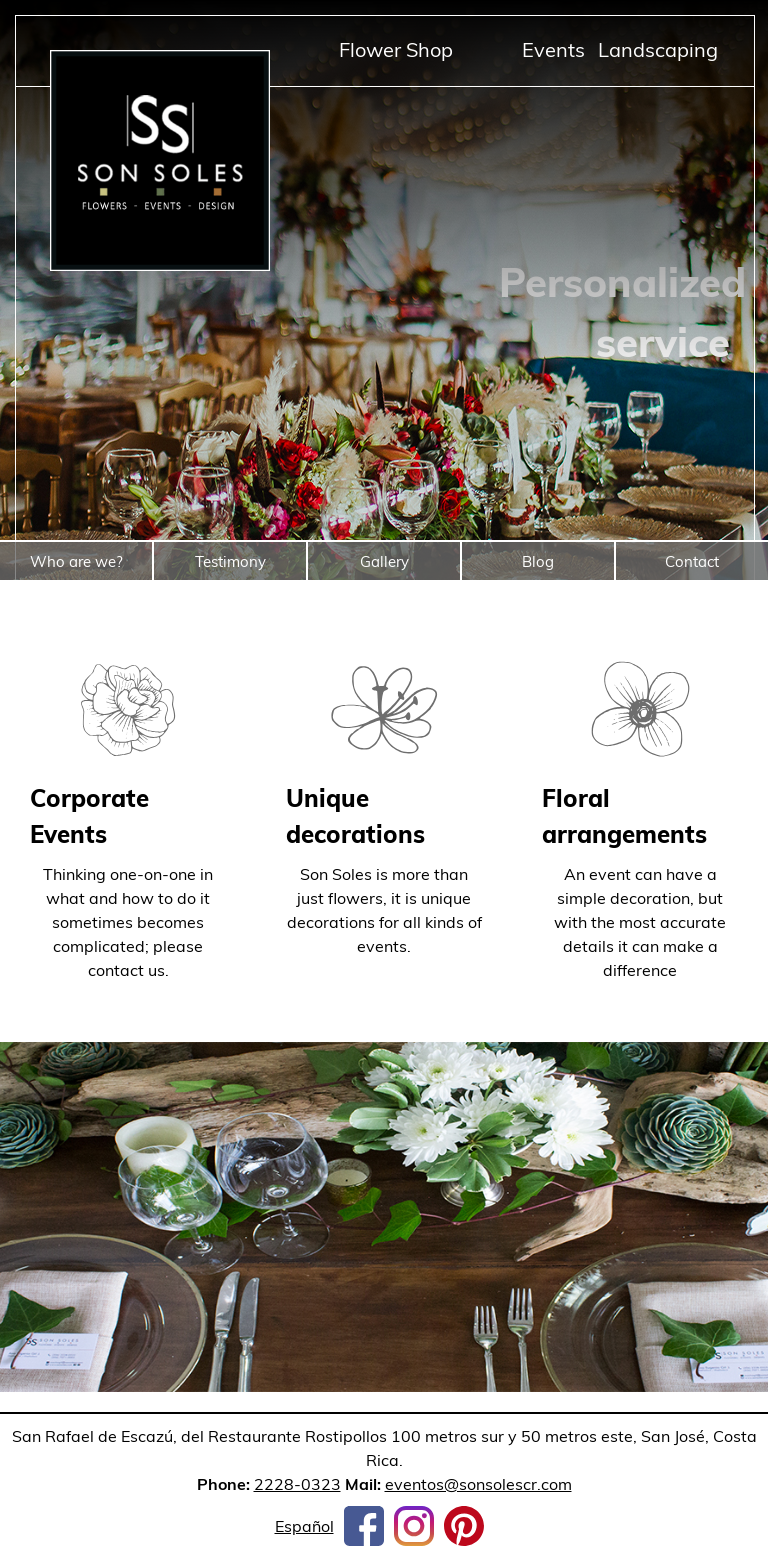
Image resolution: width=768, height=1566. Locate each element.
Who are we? (76, 561)
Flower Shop (396, 49)
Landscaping (658, 49)
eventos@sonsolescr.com (478, 1484)
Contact (692, 561)
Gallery (384, 561)
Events (553, 49)
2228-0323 (297, 1484)
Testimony (230, 561)
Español (304, 1526)
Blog (538, 561)
